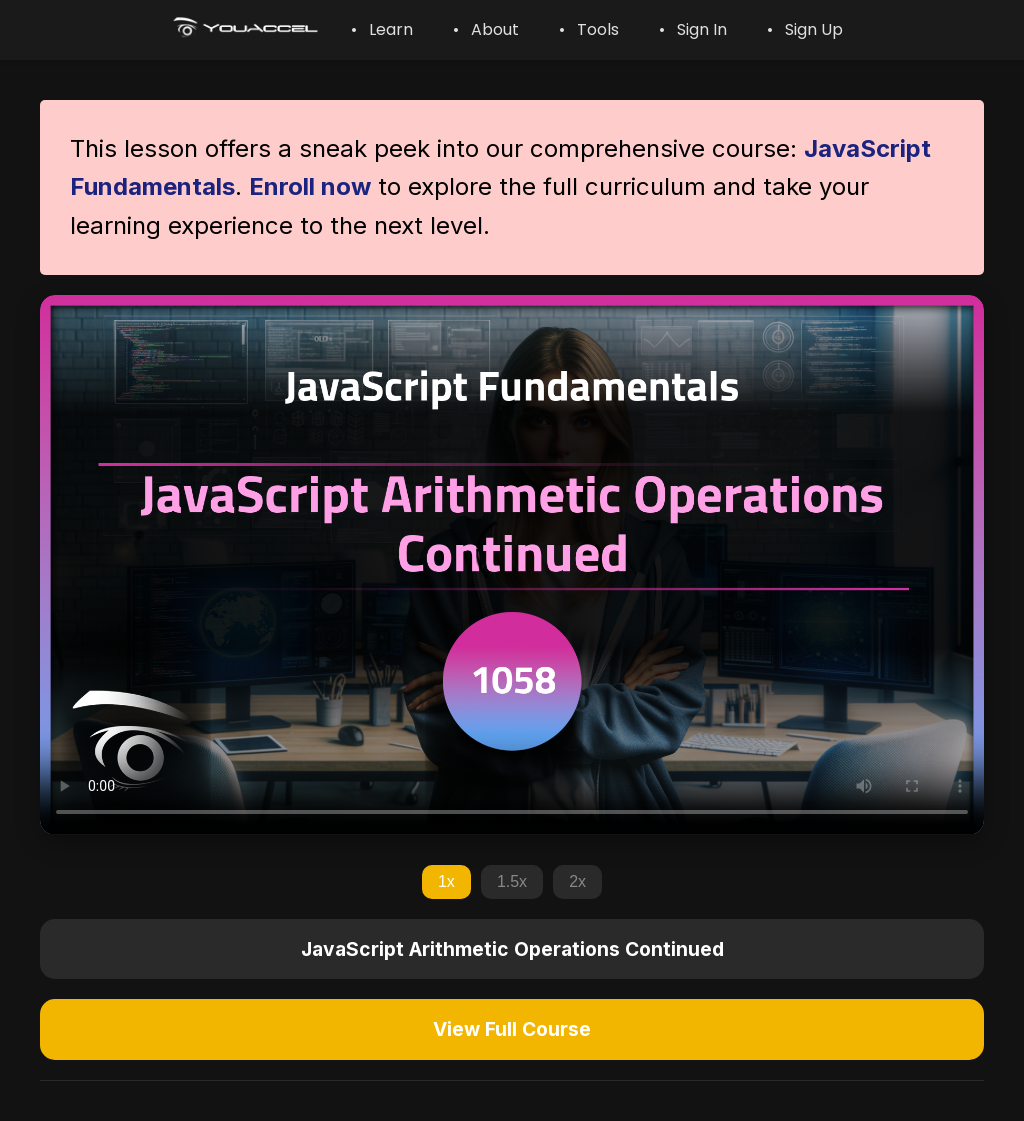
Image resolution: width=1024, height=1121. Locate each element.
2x (577, 881)
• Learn (382, 29)
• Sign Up (805, 29)
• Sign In (693, 29)
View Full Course (512, 1029)
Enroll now (310, 186)
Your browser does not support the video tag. (512, 564)
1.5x (512, 881)
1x (446, 881)
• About (486, 29)
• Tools (589, 29)
